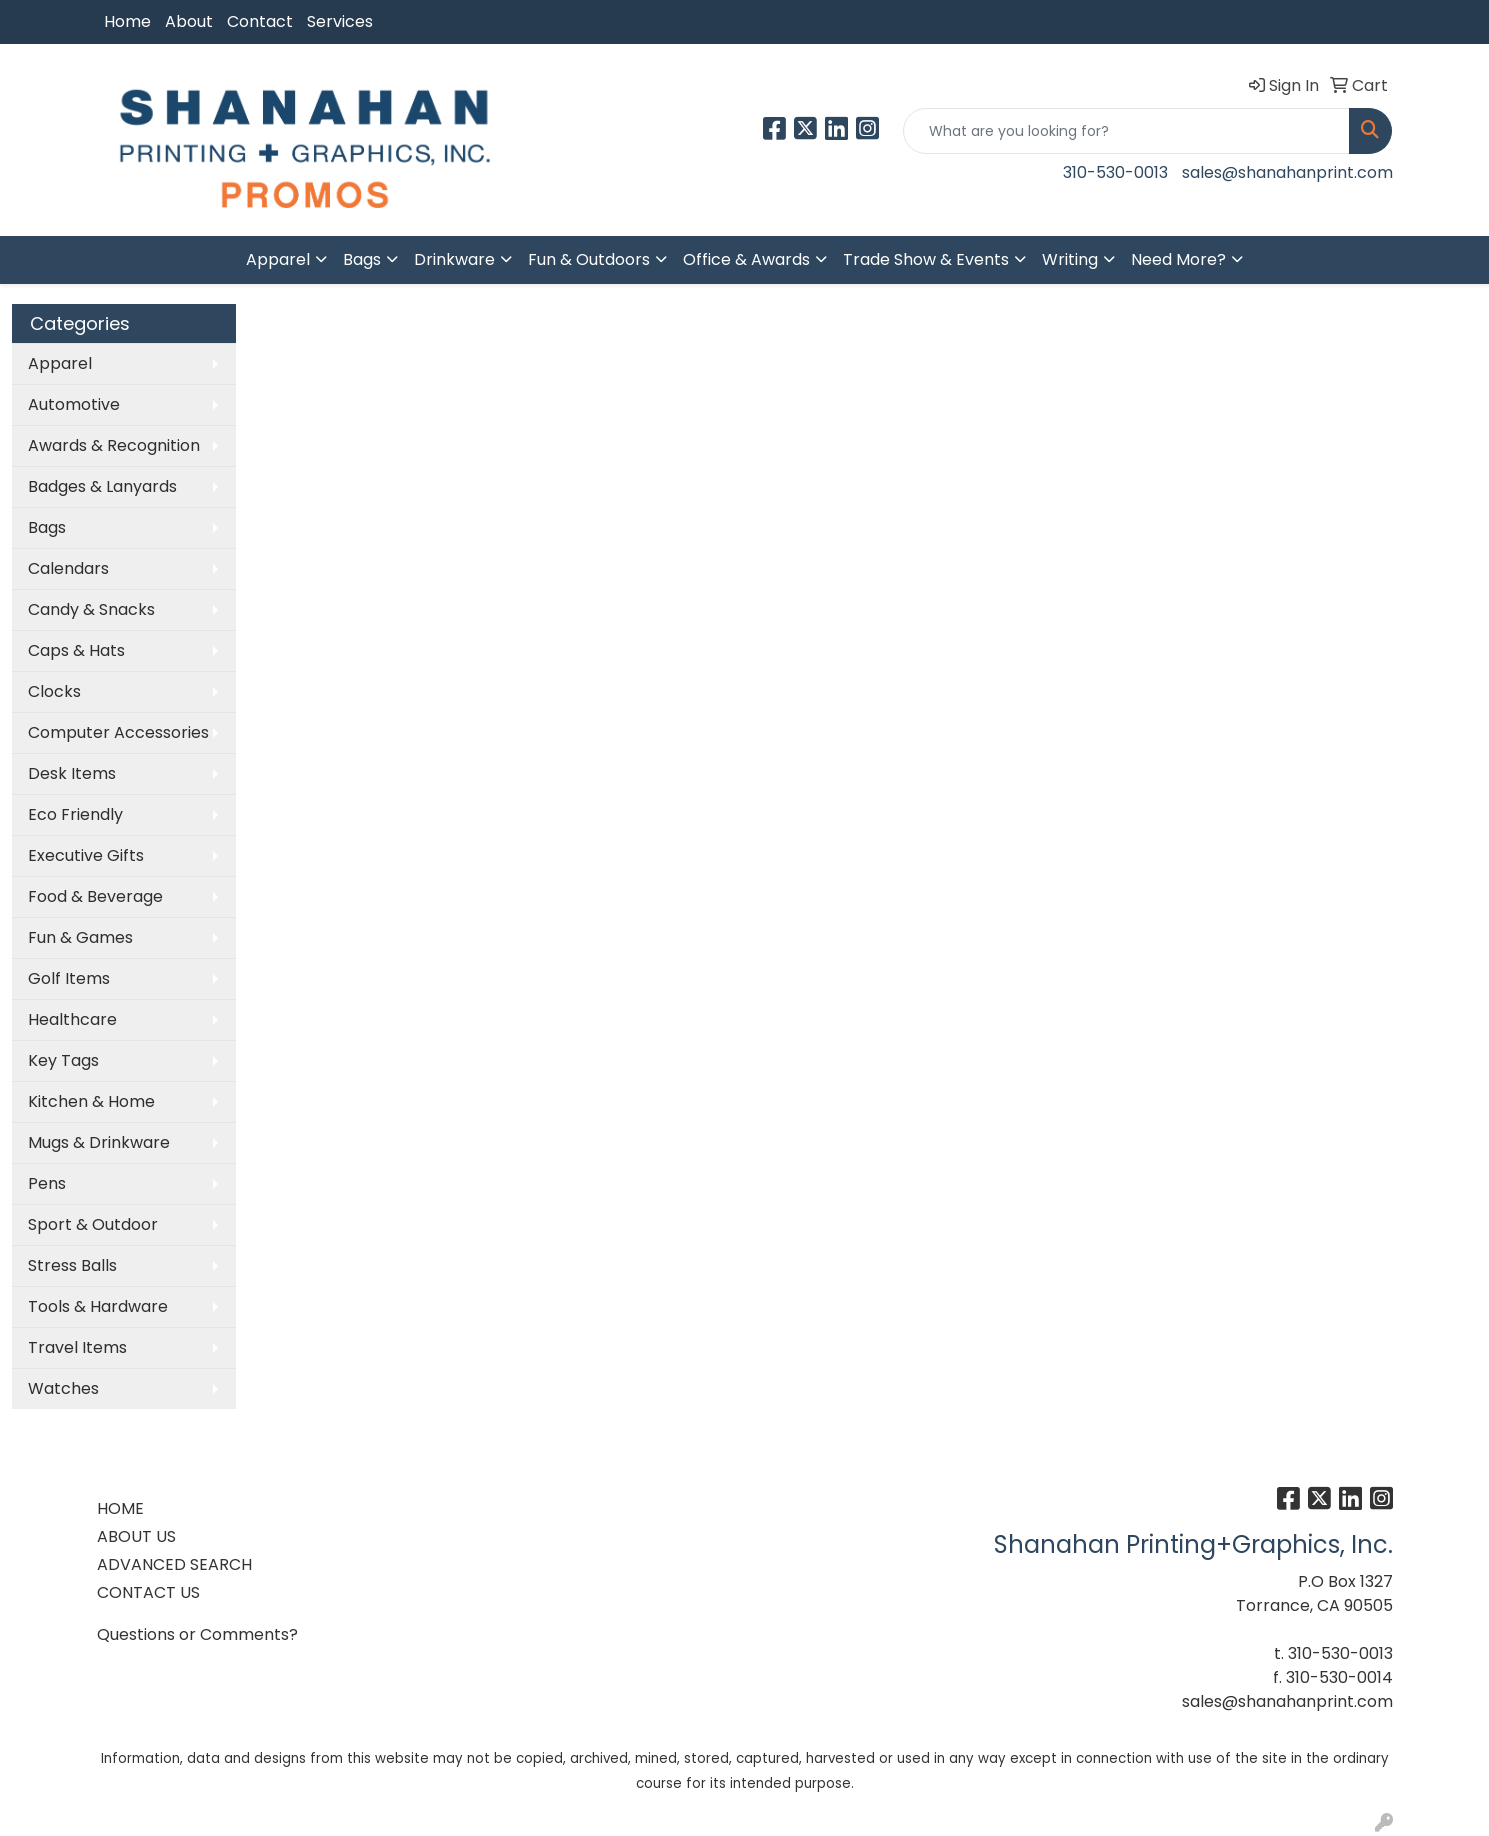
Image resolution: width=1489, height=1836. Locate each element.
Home (127, 21)
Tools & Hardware (98, 1306)
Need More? (1178, 259)
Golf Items (69, 978)
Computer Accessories (118, 732)
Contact (260, 21)
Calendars (68, 568)
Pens (47, 1183)
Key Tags (63, 1060)
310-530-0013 (1115, 172)
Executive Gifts (86, 855)
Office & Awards (746, 259)
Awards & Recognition (114, 445)
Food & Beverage (95, 896)
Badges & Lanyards (102, 486)
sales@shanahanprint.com (1287, 172)
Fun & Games (80, 937)
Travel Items (77, 1347)
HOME (120, 1508)
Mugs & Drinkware (99, 1142)
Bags (362, 259)
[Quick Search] (1126, 131)
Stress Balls (72, 1265)
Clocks (54, 691)
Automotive (74, 404)
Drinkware (454, 259)
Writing (1070, 259)
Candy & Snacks (91, 609)
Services (340, 21)
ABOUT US (136, 1536)
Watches (63, 1388)
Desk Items (72, 773)
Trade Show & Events (926, 259)
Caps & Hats (76, 650)
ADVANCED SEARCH (174, 1564)
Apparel (278, 259)
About (189, 21)
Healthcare (72, 1019)
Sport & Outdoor (93, 1224)
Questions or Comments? (197, 1634)
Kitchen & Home (91, 1101)
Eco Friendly (75, 814)
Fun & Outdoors (589, 259)
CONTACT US (148, 1592)
